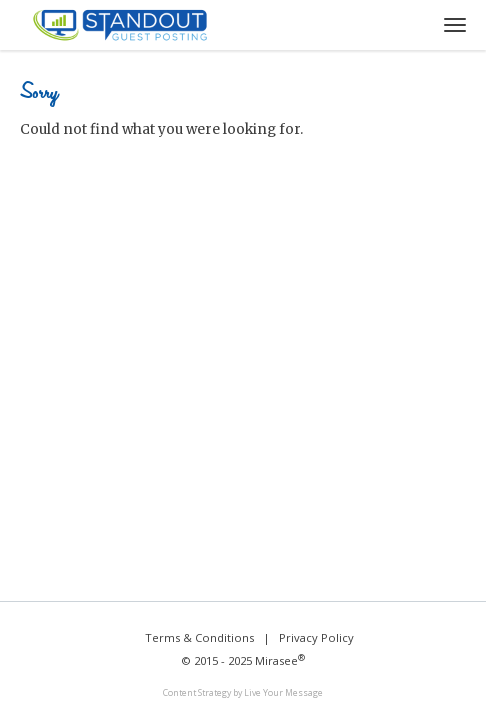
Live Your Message (283, 693)
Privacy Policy (316, 637)
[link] (243, 694)
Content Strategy (197, 693)
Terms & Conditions (199, 637)
